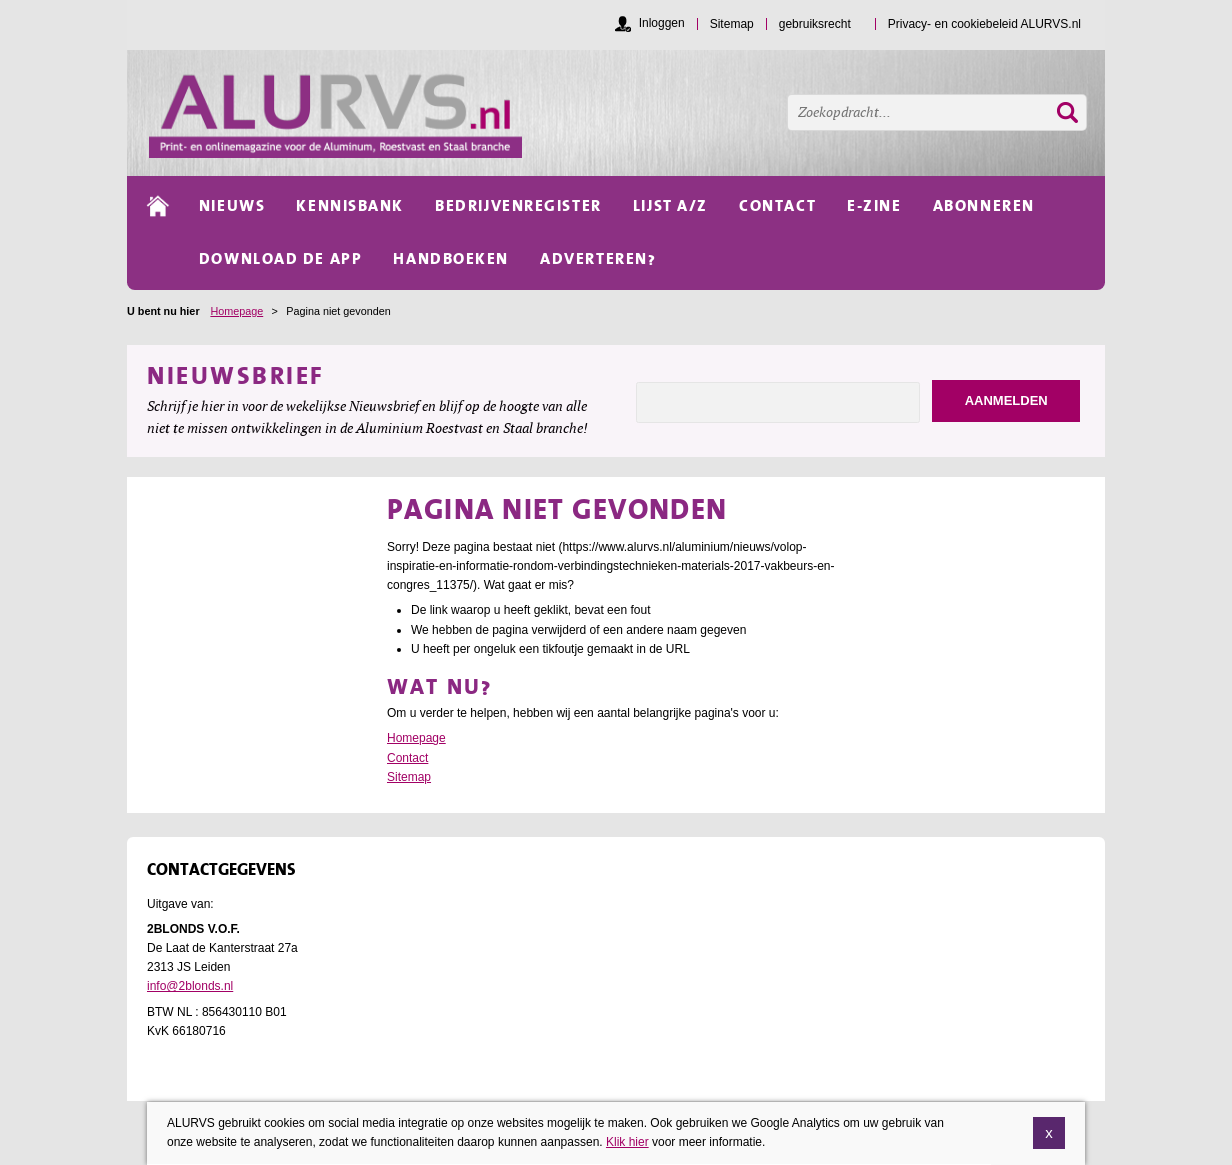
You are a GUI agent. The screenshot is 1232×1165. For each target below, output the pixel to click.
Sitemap (409, 777)
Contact (407, 758)
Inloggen (662, 23)
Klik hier (627, 1142)
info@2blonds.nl (190, 986)
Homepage (236, 311)
